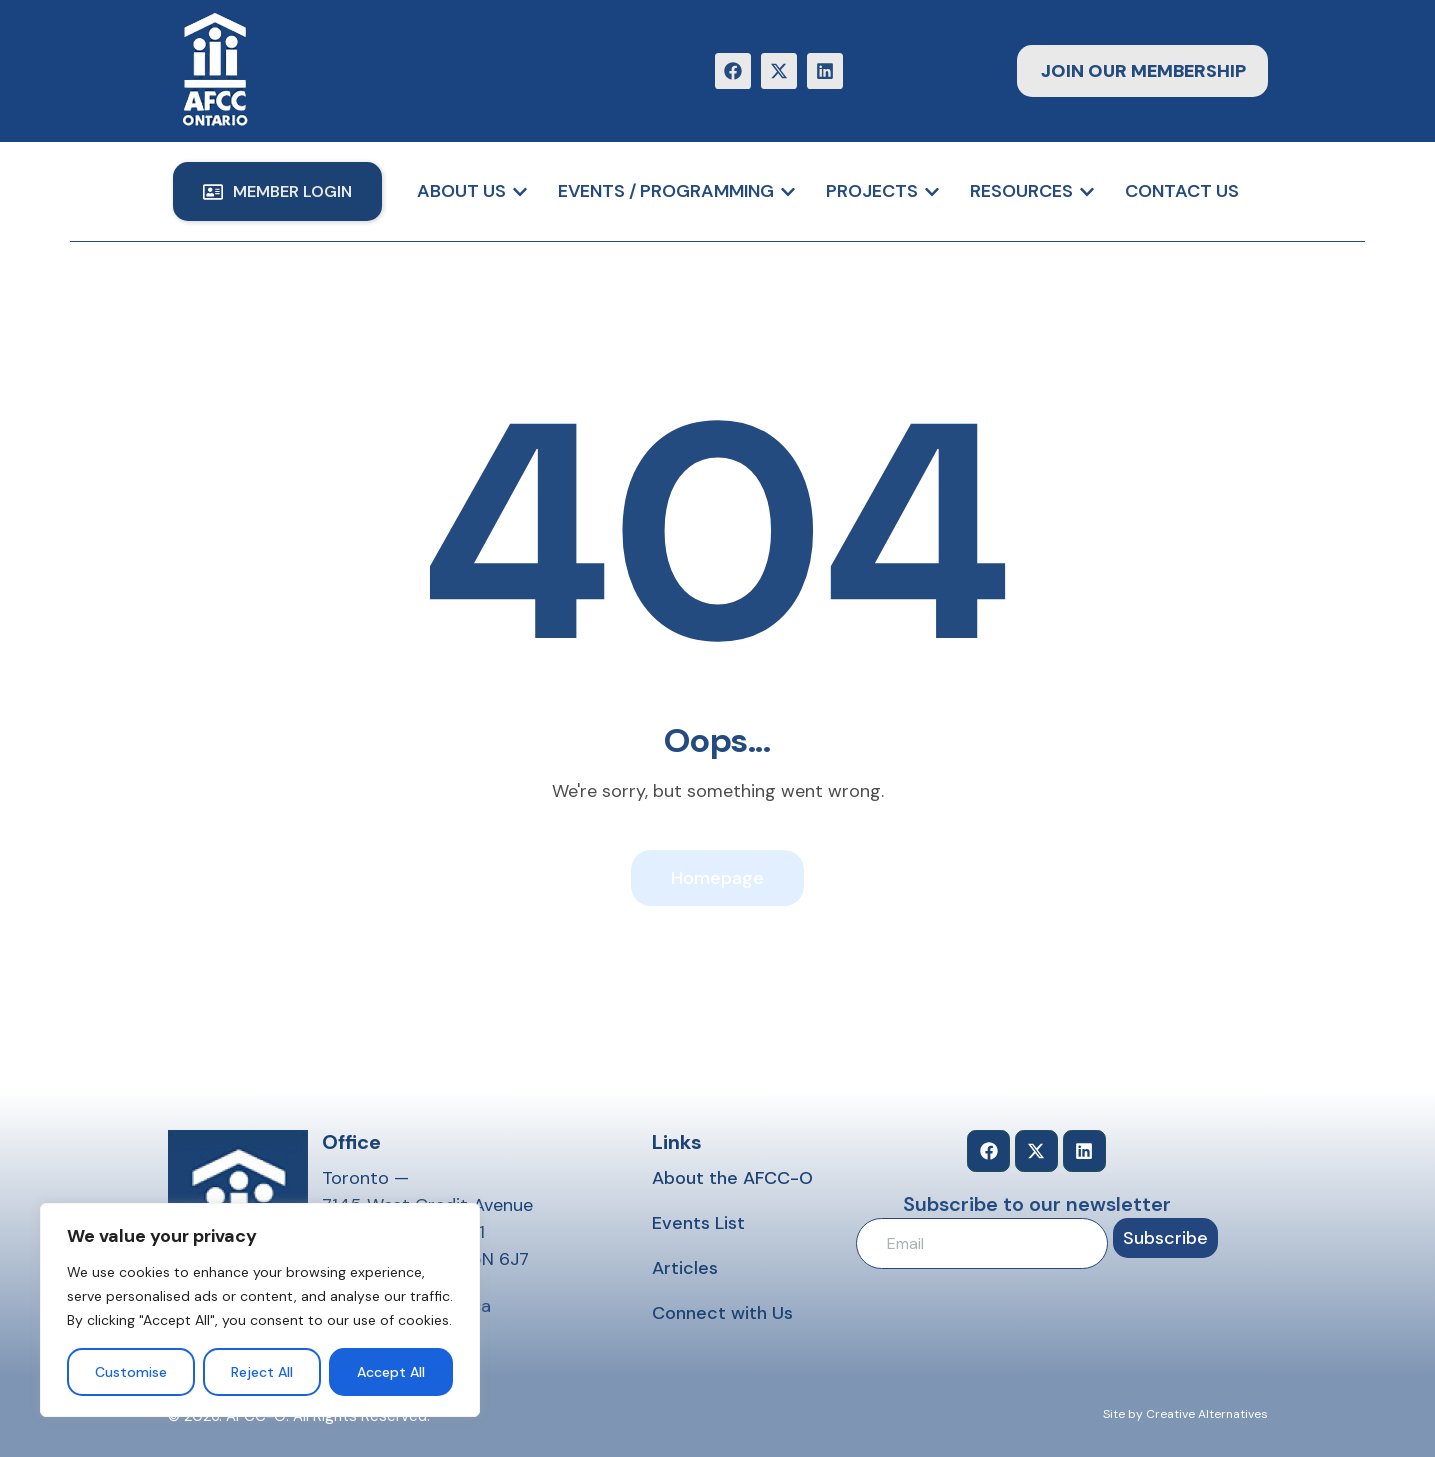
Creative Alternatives (1207, 1414)
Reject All (262, 1372)
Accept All (391, 1372)
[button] (277, 191)
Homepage (717, 878)
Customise (131, 1372)
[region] (260, 1310)
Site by (1123, 1414)
